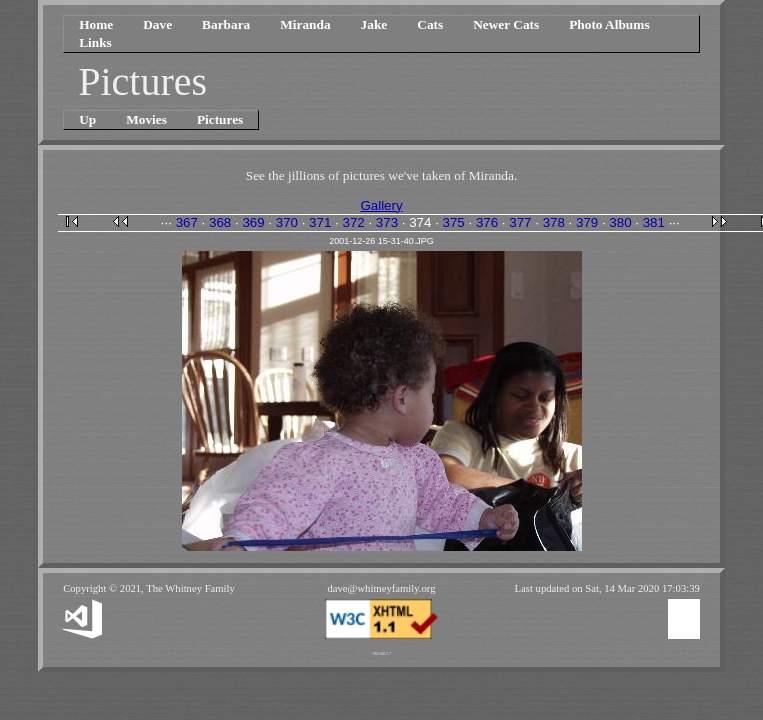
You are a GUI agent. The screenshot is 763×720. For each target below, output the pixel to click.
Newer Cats (506, 24)
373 (387, 222)
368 (220, 222)
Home (96, 24)
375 (454, 222)
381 (654, 222)
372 (353, 222)
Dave (157, 24)
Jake (374, 24)
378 (554, 222)
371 (320, 222)
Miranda (305, 24)
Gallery (381, 205)
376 (487, 222)
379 (587, 222)
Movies (146, 119)
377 (520, 222)
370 (287, 222)
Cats (430, 24)
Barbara (226, 24)
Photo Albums (609, 24)
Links (95, 42)
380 (620, 222)
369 (253, 222)
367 (187, 222)
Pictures (220, 119)
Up (87, 119)
